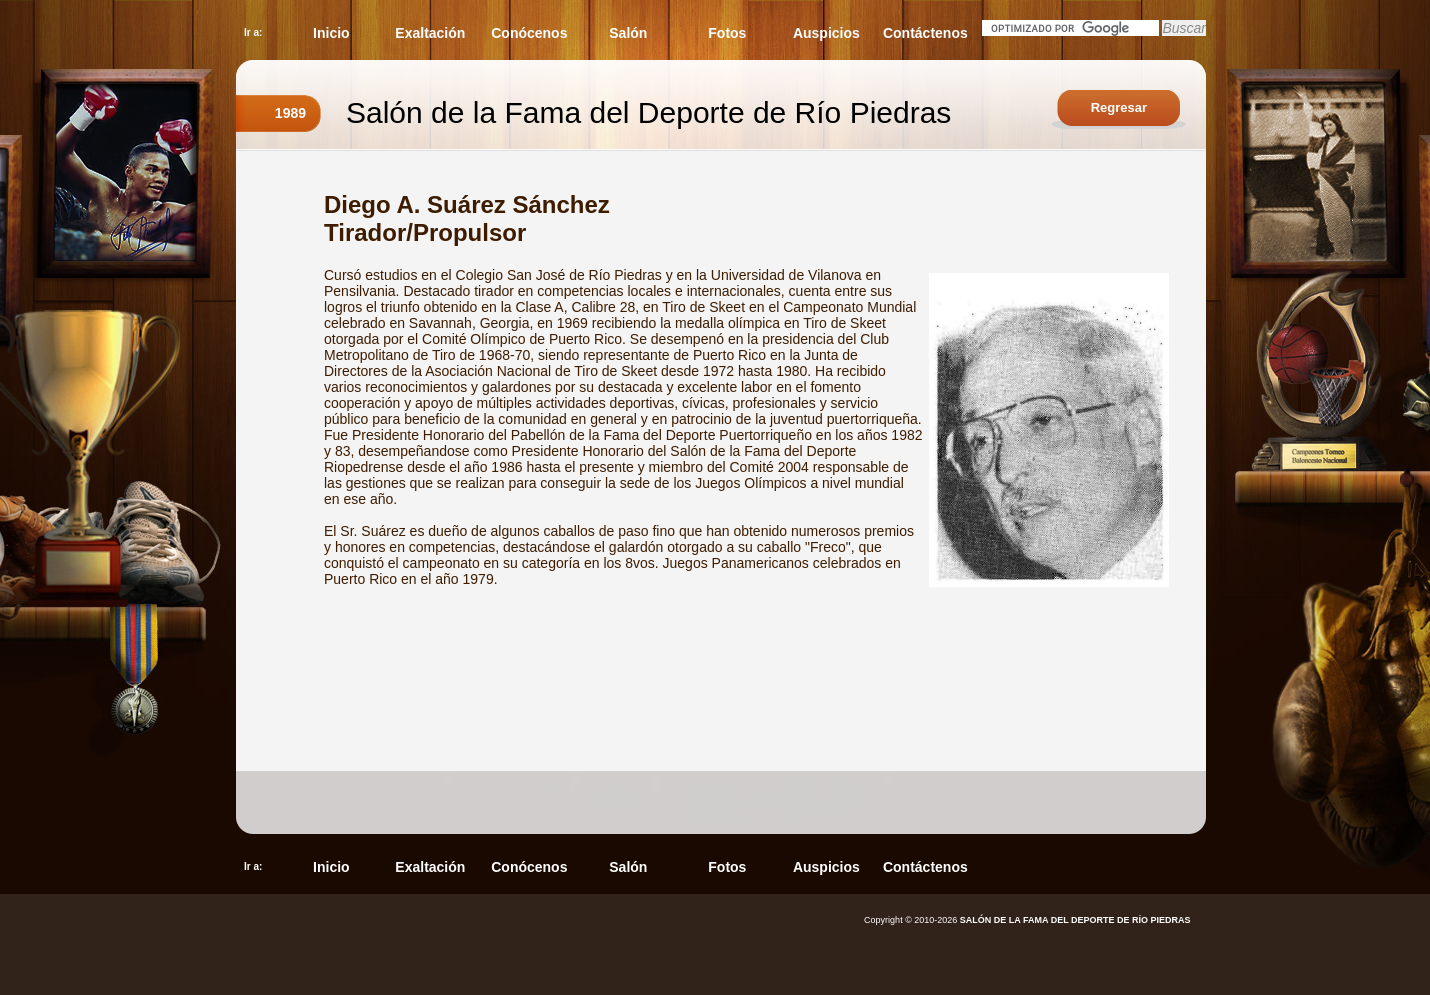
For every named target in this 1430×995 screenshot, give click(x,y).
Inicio (331, 33)
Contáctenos (925, 33)
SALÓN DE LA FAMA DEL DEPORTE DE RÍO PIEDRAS (1075, 920)
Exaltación (430, 33)
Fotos (727, 33)
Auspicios (826, 33)
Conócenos (529, 33)
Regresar (1119, 107)
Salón (628, 33)
